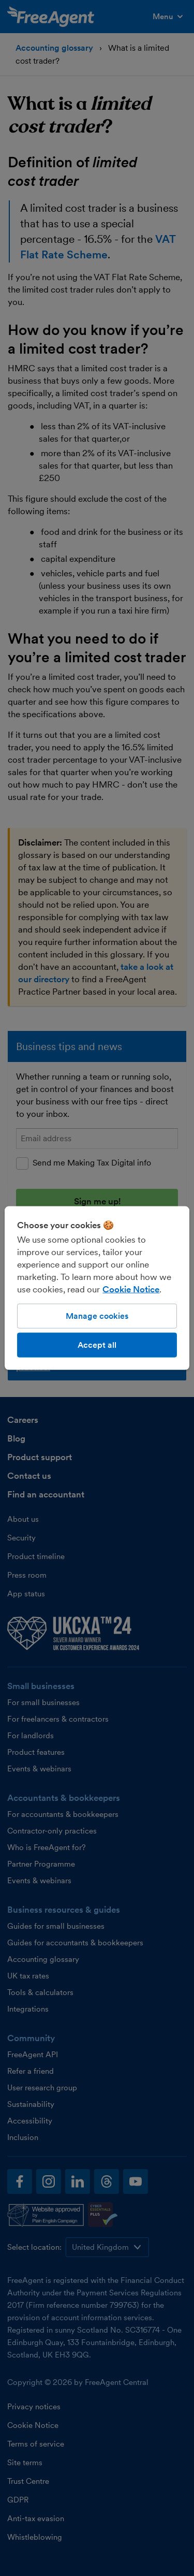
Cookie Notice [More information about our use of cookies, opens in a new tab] (130, 1289)
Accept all (97, 1345)
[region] (97, 1288)
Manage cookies (97, 1315)
